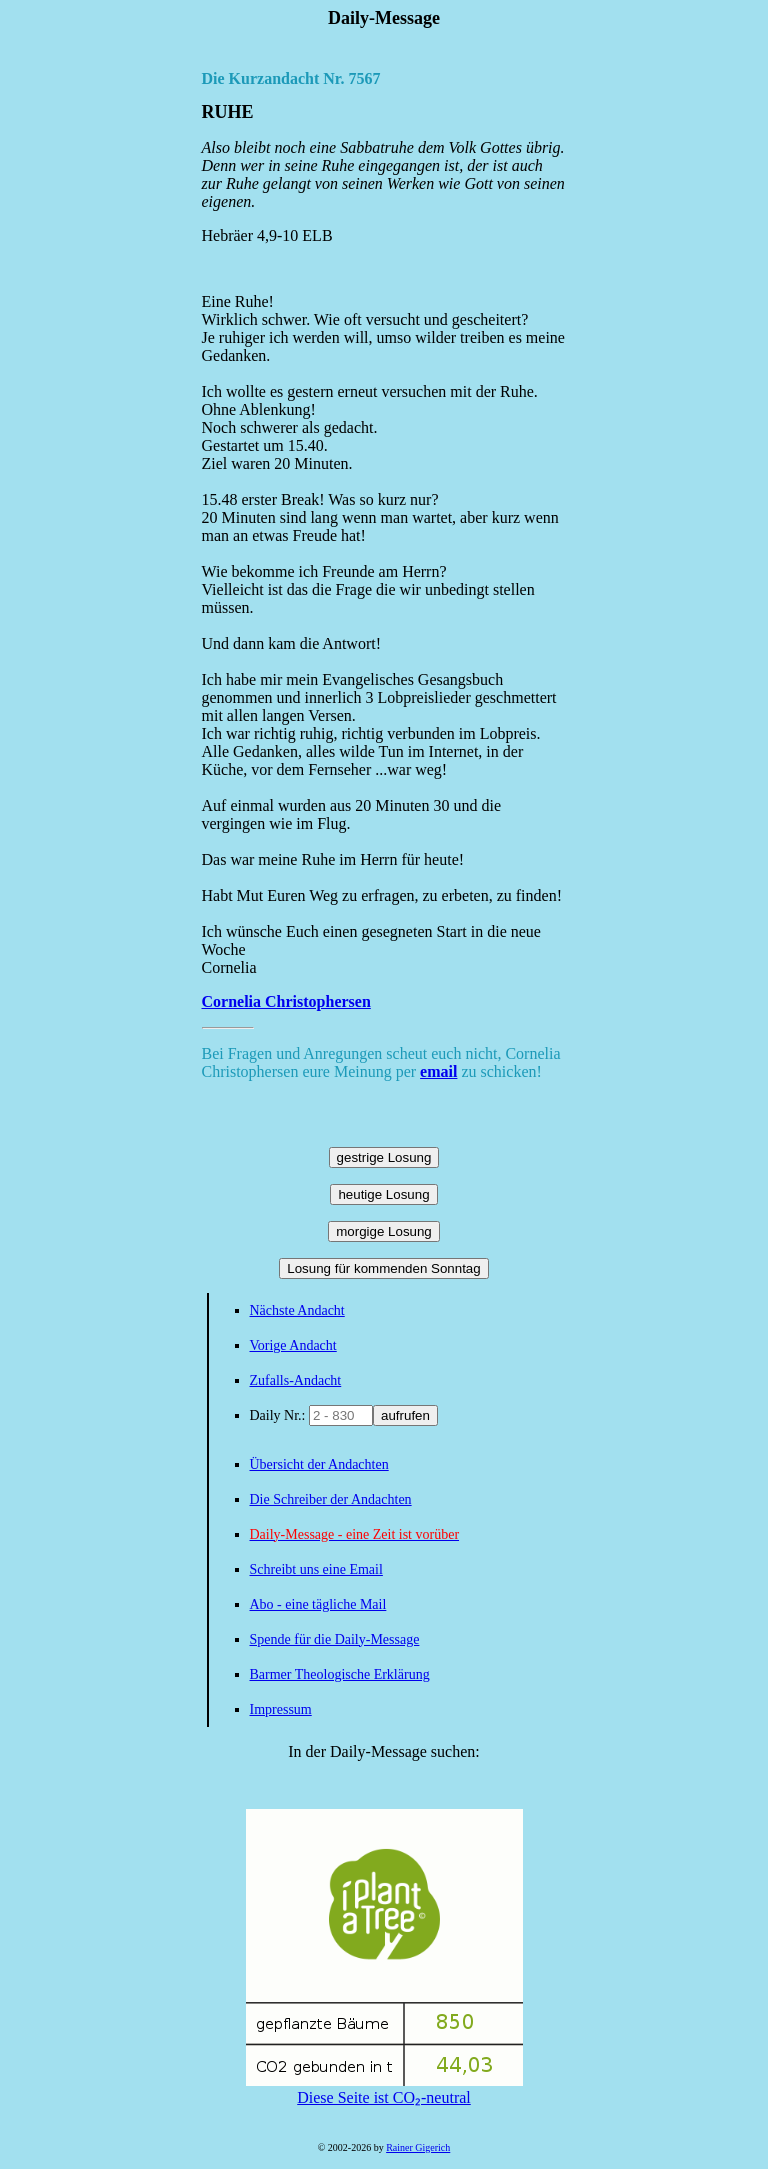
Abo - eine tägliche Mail (318, 1604)
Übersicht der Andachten (319, 1464)
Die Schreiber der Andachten (331, 1499)
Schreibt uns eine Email (316, 1569)
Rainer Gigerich (418, 2147)
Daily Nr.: (280, 1415)
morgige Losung (384, 1231)
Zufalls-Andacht (296, 1380)
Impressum (281, 1709)
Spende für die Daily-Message (335, 1639)
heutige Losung (383, 1194)
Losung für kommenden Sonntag (383, 1268)
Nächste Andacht (297, 1310)
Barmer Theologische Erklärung (340, 1674)
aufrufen (405, 1415)
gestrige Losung (384, 1157)
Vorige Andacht (293, 1345)
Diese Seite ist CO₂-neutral (384, 2089)
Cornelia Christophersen (286, 1001)
